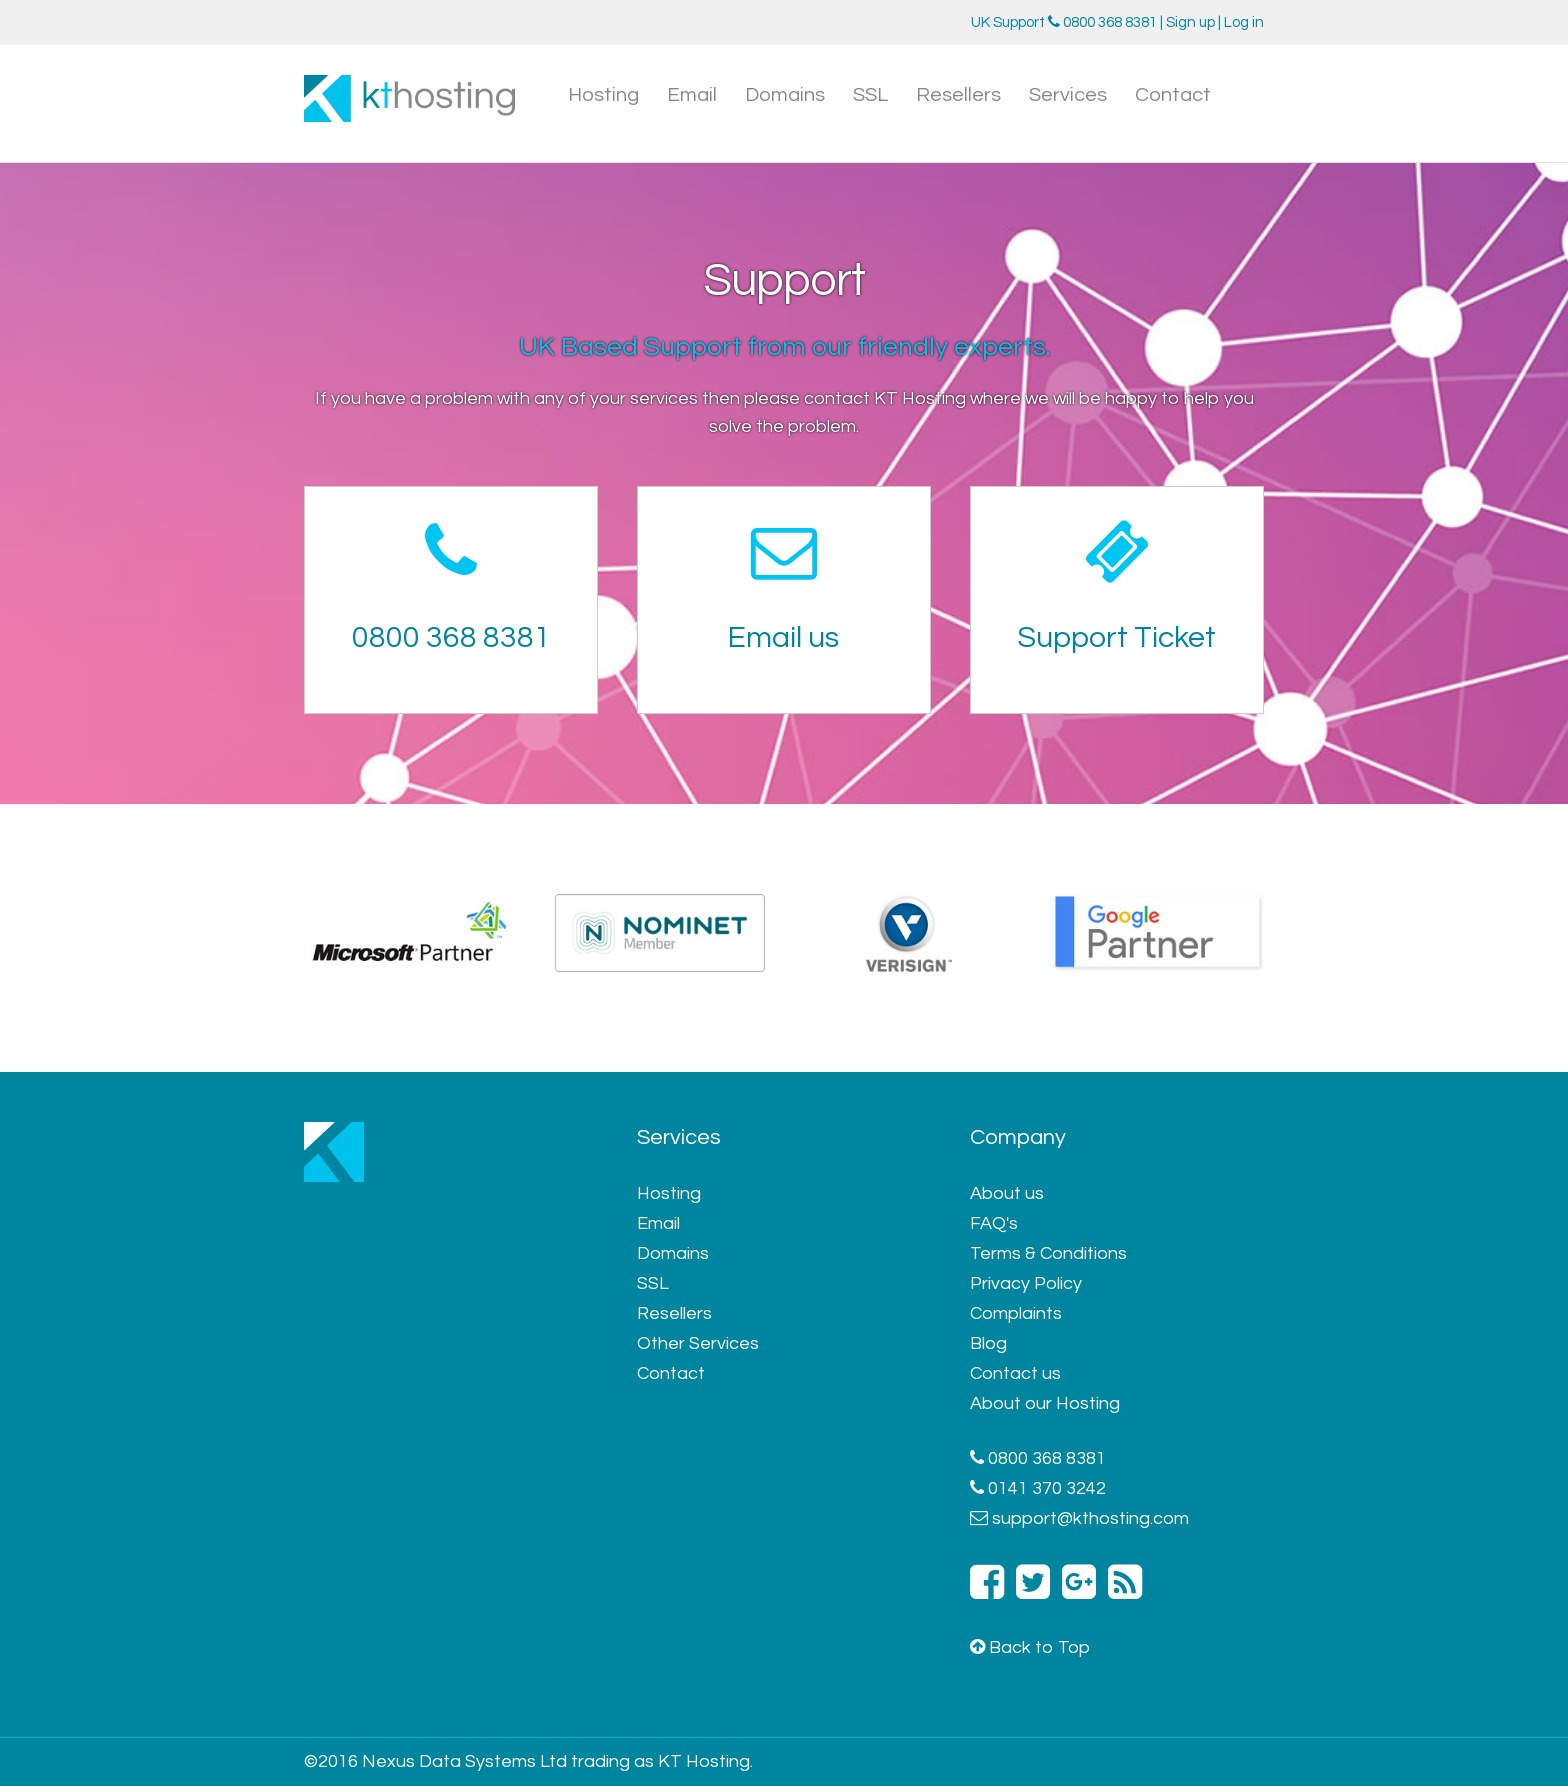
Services (1068, 95)
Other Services (698, 1343)
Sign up (1190, 22)
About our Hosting (1045, 1403)
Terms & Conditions (1048, 1253)
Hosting (603, 95)
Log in (1244, 22)
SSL (870, 95)
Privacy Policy (1026, 1283)
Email (692, 95)
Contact (1173, 95)
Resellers (958, 95)
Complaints (1016, 1313)
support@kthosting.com (1090, 1518)
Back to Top (1030, 1647)
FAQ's (994, 1223)
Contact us (1015, 1373)
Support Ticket (1116, 637)
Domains (785, 95)
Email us (783, 637)
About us (1007, 1193)
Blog (988, 1343)
